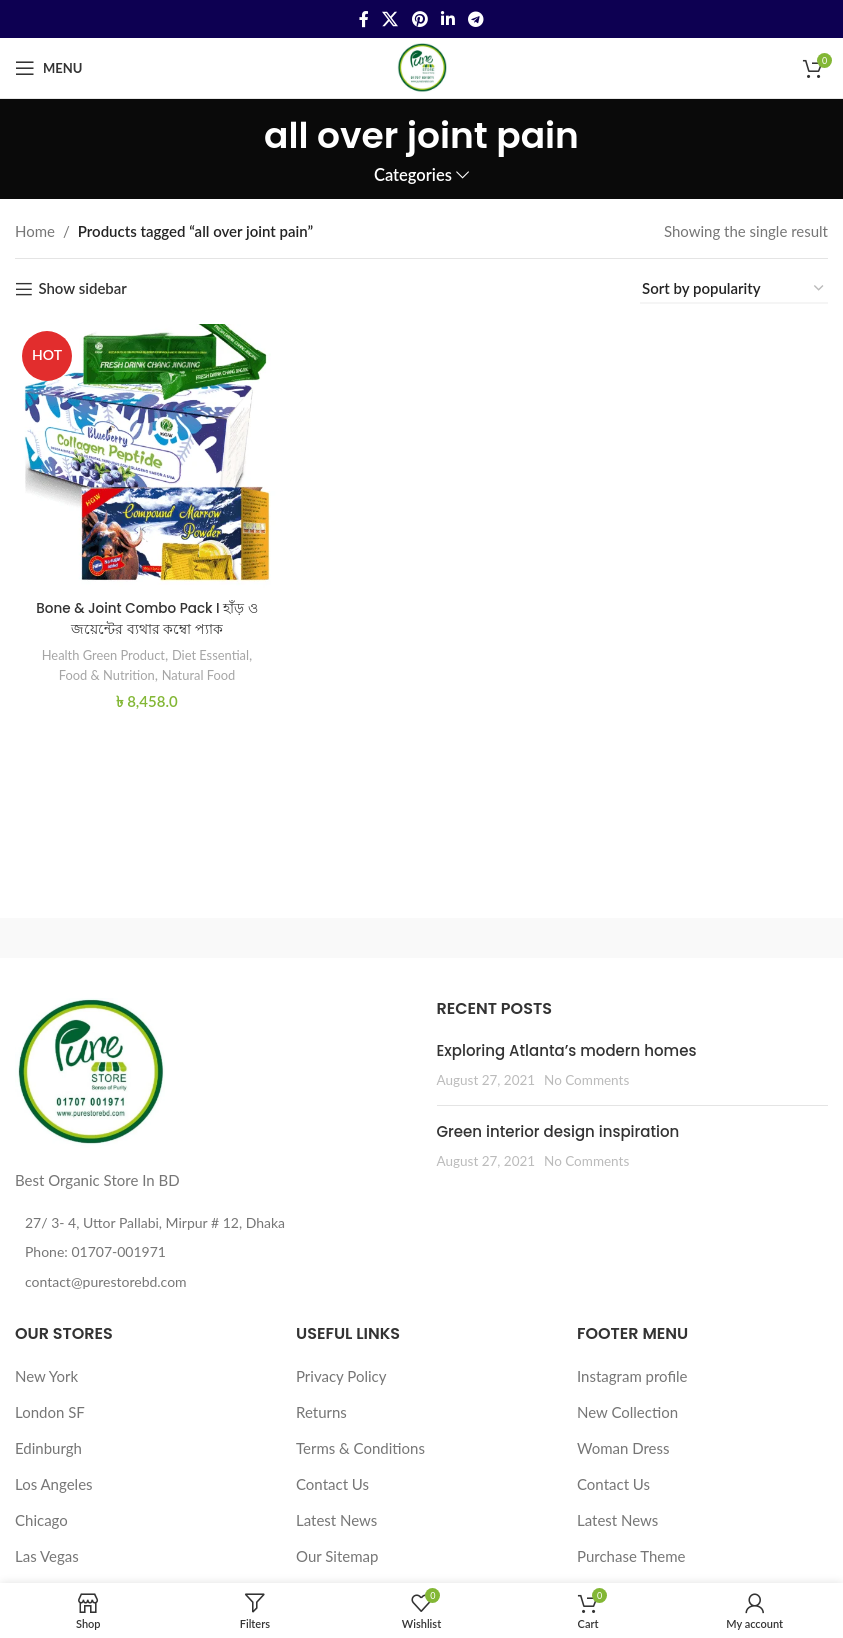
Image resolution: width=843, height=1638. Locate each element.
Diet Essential (213, 648)
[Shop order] (734, 289)
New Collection (627, 1412)
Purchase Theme (631, 1556)
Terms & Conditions (360, 1448)
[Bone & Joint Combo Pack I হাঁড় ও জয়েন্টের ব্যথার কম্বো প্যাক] (144, 453)
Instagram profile (632, 1376)
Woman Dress (623, 1448)
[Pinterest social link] (419, 19)
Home (35, 231)
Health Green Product (96, 648)
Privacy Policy (341, 1376)
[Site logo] (422, 66)
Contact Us (332, 1484)
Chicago (41, 1520)
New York (46, 1376)
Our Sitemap (337, 1556)
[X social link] (390, 19)
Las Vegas (47, 1556)
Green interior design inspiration (558, 1131)
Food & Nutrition (100, 667)
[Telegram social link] (475, 19)
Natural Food (200, 667)
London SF (50, 1412)
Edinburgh (48, 1448)
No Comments (586, 1080)
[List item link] (211, 1252)
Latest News (336, 1520)
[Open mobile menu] (48, 68)
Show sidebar (82, 289)
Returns (321, 1412)
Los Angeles (54, 1484)
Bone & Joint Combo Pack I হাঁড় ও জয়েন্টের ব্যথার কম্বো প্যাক (144, 611)
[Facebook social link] (363, 19)
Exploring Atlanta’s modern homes (567, 1050)
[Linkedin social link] (447, 19)
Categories (413, 175)
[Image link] (90, 1071)
